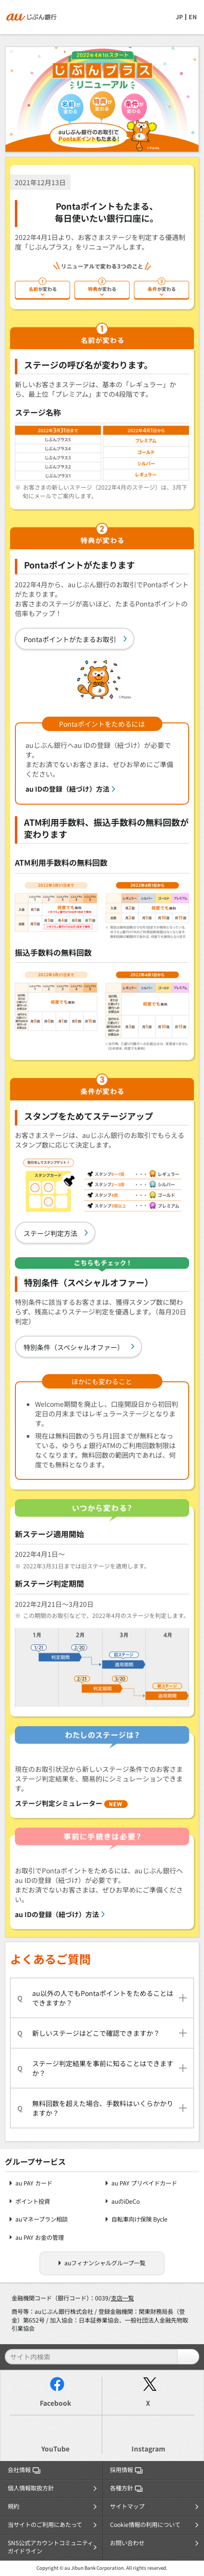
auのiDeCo (125, 2201)
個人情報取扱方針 (31, 2488)
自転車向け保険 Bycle (139, 2219)
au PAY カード (33, 2183)
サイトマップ (127, 2506)
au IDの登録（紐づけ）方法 (67, 789)
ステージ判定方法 (50, 1233)
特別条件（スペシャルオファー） (74, 1347)
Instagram (148, 2448)
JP (179, 17)
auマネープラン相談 (41, 2219)
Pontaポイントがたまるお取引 (70, 639)
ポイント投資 (32, 2201)
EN (193, 17)
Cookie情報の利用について (145, 2524)
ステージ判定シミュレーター (71, 1803)
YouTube (55, 2448)
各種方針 (126, 2488)
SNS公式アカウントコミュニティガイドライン (50, 2547)
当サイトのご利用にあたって (45, 2524)
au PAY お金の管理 (39, 2238)
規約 (13, 2506)
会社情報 (24, 2469)
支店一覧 (122, 2298)
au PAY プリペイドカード (144, 2183)
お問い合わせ (127, 2542)
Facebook (55, 2403)
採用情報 (126, 2469)
